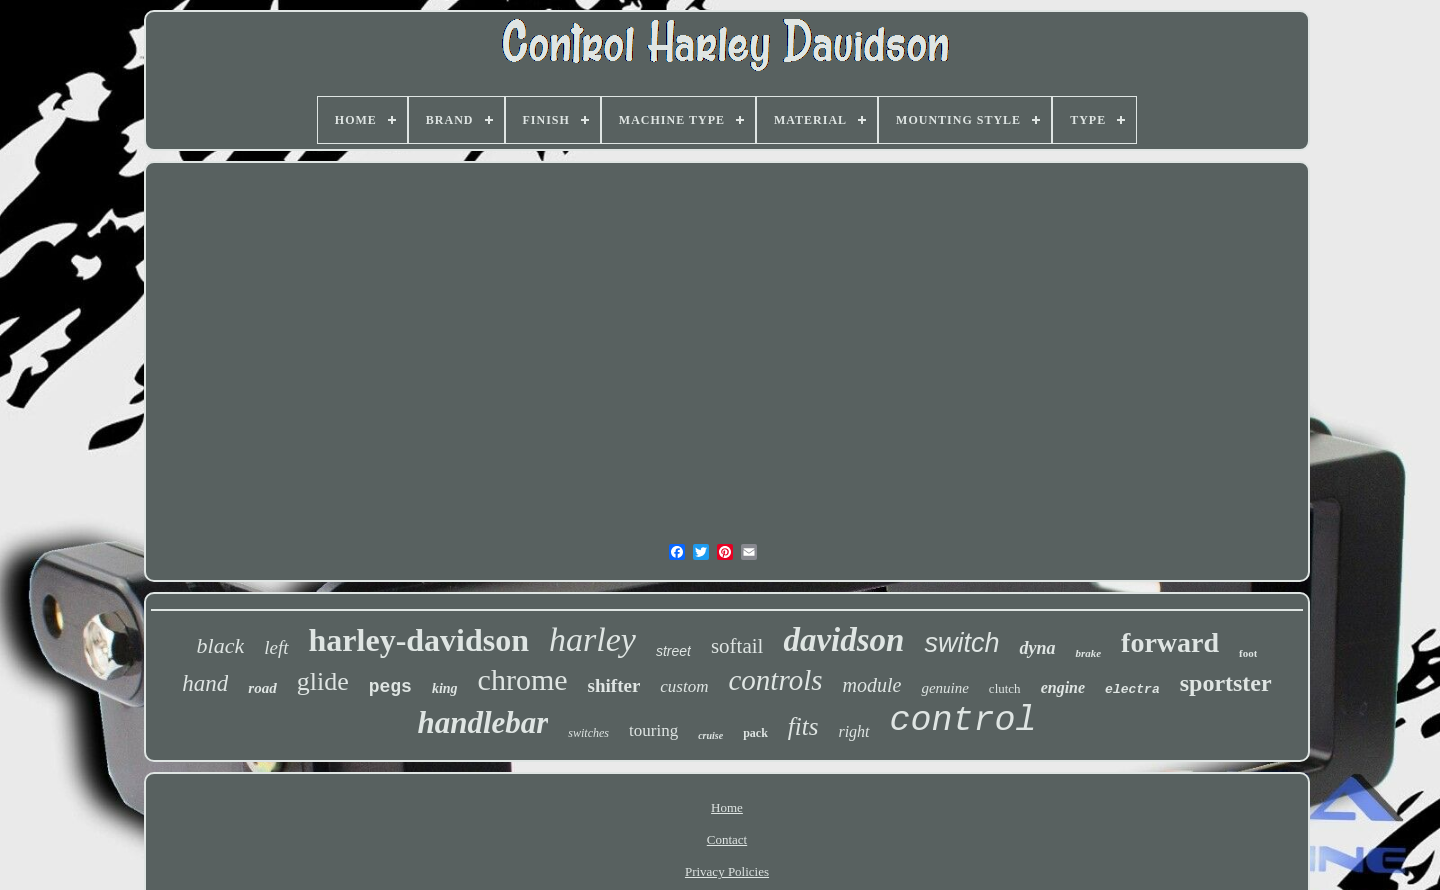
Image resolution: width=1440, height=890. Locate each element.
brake (1088, 653)
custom (684, 686)
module (871, 685)
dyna (1037, 648)
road (262, 688)
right (853, 731)
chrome (523, 679)
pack (755, 733)
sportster (1226, 683)
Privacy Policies (727, 871)
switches (588, 733)
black (221, 645)
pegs (390, 687)
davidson (843, 640)
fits (803, 726)
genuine (944, 688)
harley (592, 639)
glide (323, 681)
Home (727, 807)
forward (1170, 642)
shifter (614, 685)
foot (1248, 653)
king (445, 688)
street (673, 651)
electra (1132, 689)
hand (205, 683)
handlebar (482, 722)
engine (1063, 687)
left (276, 647)
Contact (727, 839)
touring (653, 730)
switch (961, 643)
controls (776, 680)
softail (737, 646)
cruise (710, 735)
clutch (1005, 688)
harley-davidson (419, 640)
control (963, 721)
